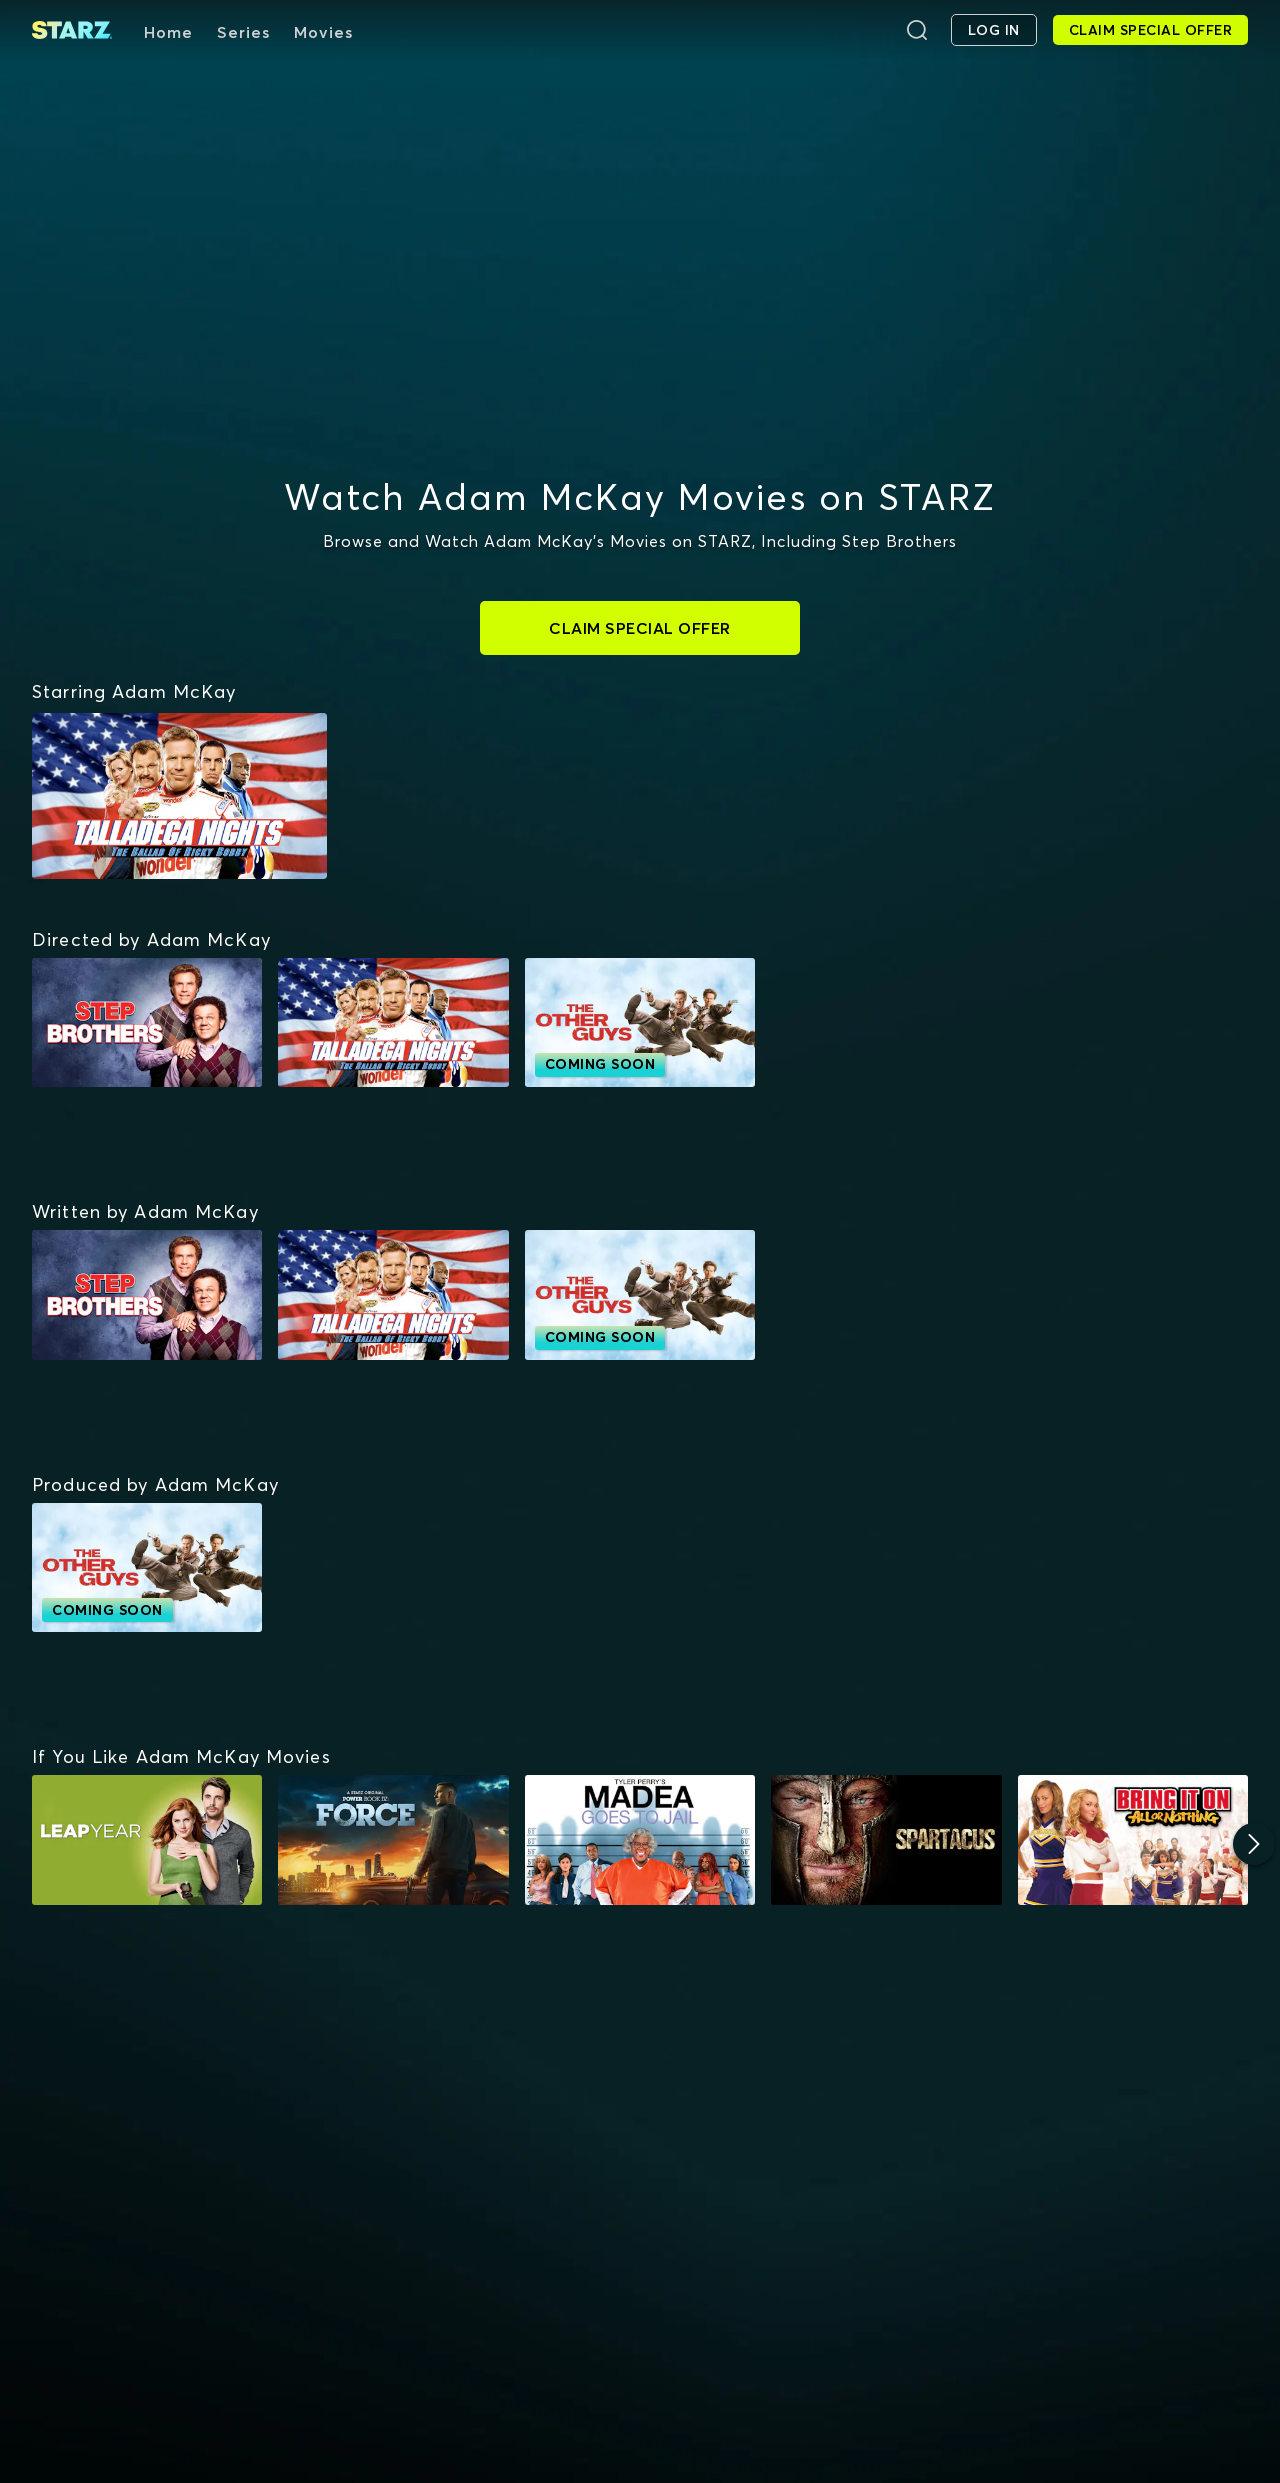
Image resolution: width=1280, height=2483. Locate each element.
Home (168, 32)
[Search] (917, 30)
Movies (323, 32)
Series (243, 32)
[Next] (1254, 1844)
